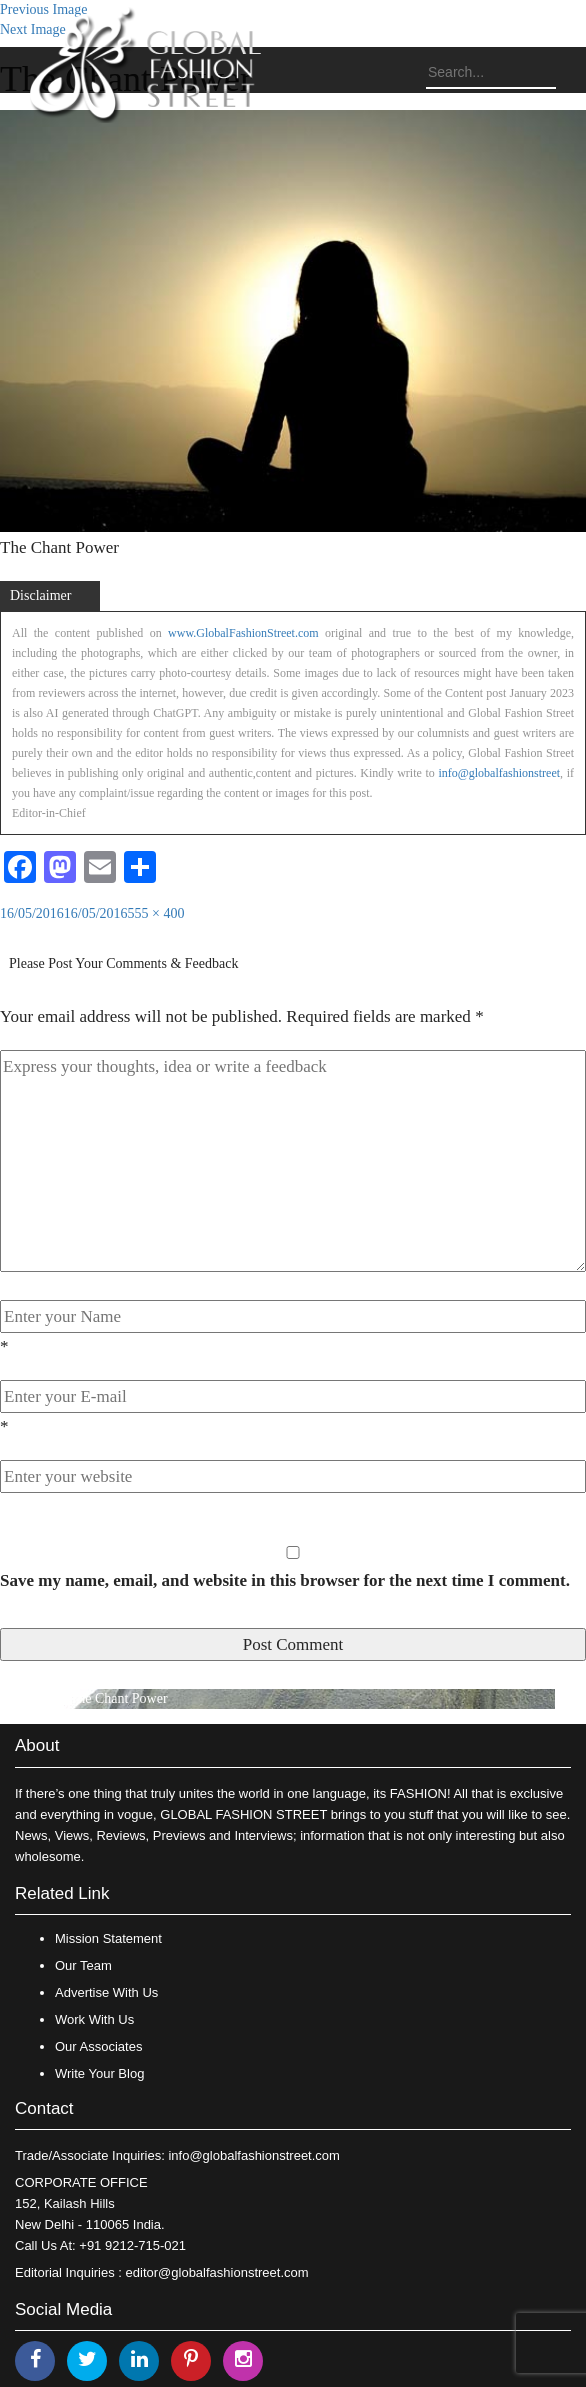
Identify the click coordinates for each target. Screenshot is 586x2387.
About (37, 1745)
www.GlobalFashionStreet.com (243, 633)
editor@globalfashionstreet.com (217, 2272)
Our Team (83, 1965)
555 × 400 (156, 913)
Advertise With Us (106, 1992)
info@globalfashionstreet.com (253, 2155)
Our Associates (98, 2046)
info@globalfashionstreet (499, 773)
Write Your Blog (99, 2073)
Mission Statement (108, 1938)
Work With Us (94, 2019)
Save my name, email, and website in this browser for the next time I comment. (285, 1580)
